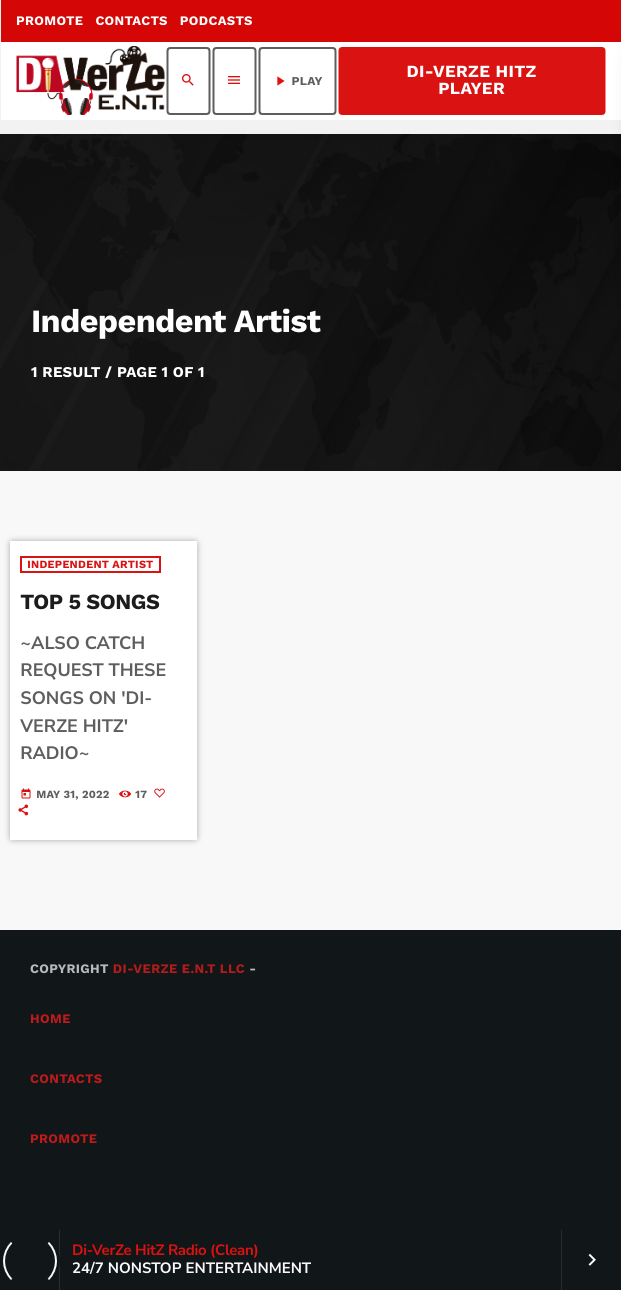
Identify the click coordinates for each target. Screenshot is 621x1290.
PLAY (297, 81)
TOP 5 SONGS (89, 602)
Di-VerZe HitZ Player (471, 80)
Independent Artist (90, 564)
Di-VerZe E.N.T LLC (179, 969)
